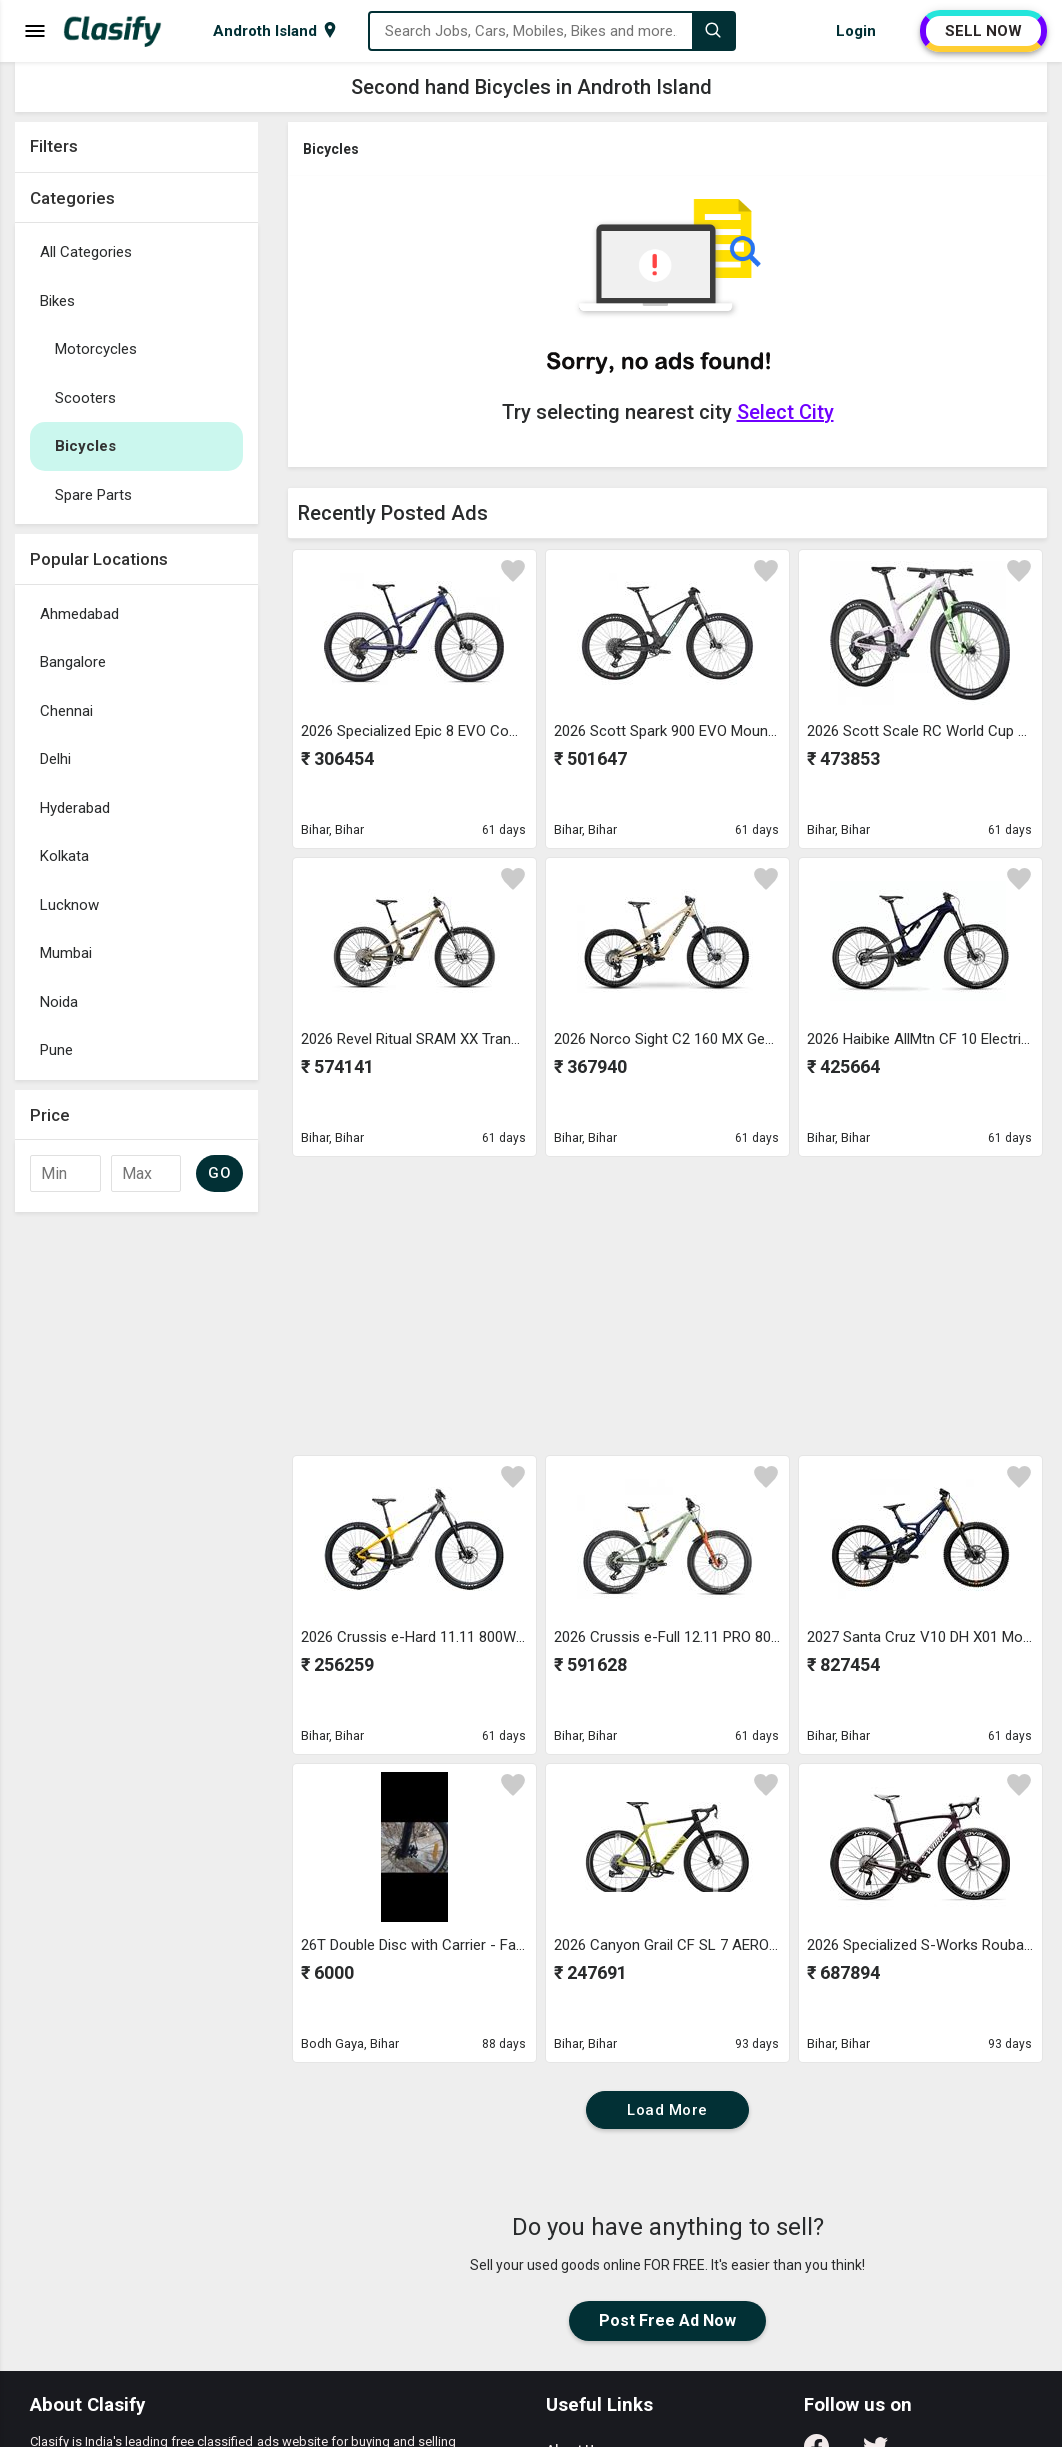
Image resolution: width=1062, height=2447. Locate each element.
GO (219, 1173)
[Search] (713, 31)
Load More (667, 2110)
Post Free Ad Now (667, 2320)
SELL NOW (983, 31)
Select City (785, 412)
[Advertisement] (136, 1522)
